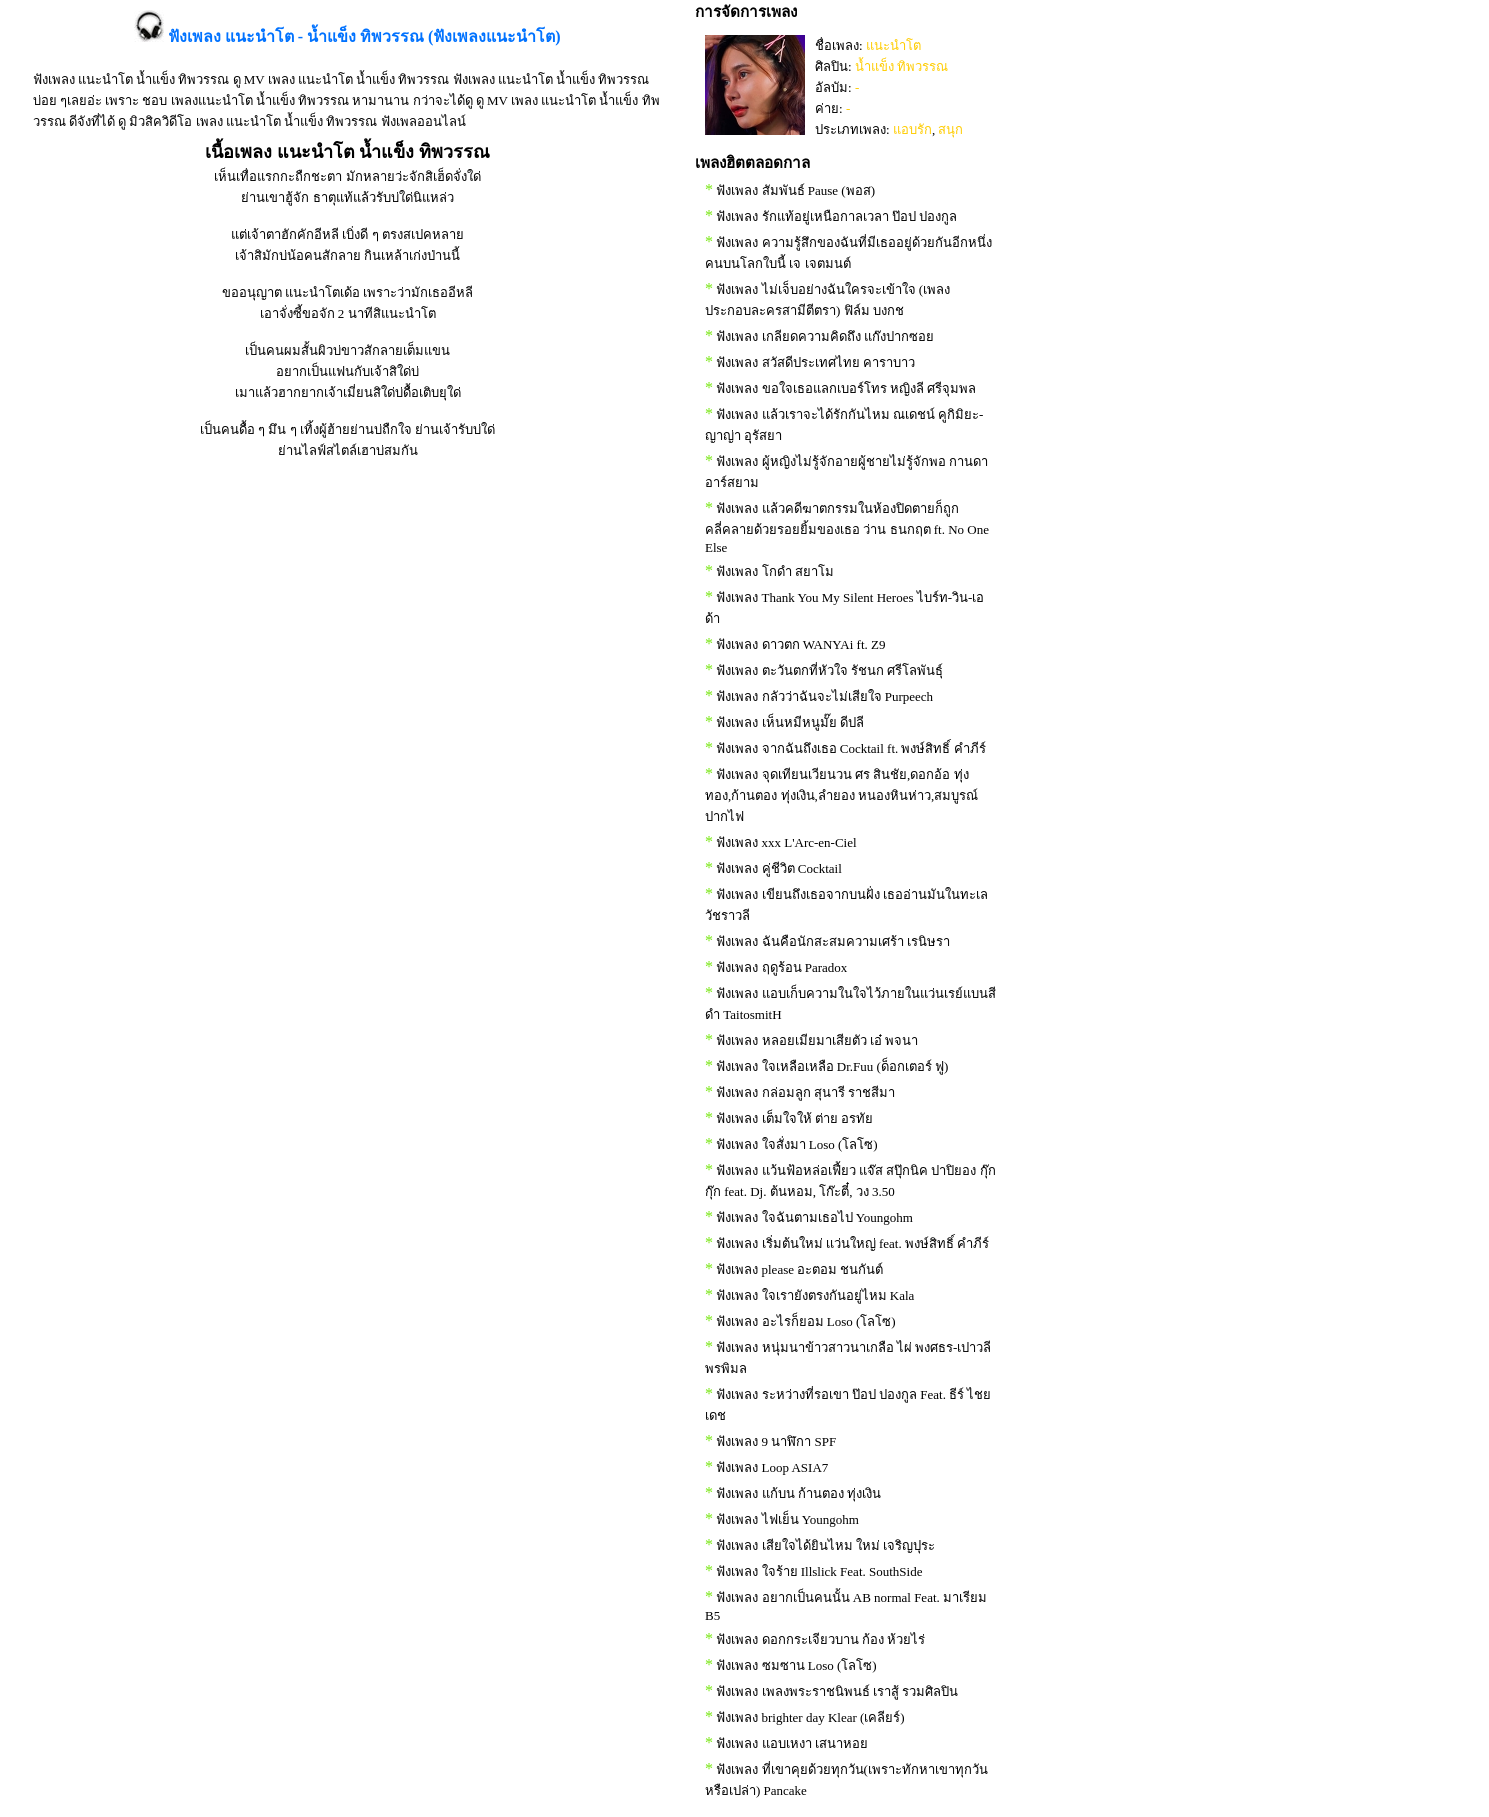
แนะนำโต (893, 45)
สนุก (950, 129)
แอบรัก (912, 129)
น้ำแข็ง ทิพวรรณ (901, 66)
